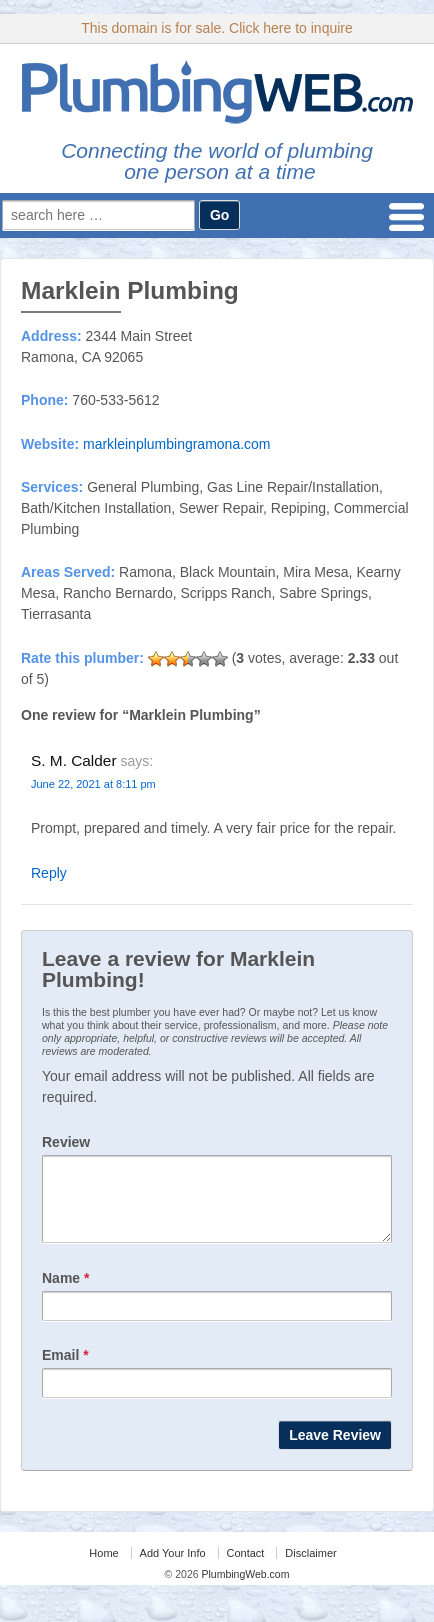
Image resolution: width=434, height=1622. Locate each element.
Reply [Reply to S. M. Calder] (49, 873)
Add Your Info (173, 1568)
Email (65, 1370)
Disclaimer (310, 1568)
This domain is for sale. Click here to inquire (217, 28)
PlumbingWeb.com (244, 1589)
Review (66, 1142)
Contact (246, 1568)
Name (65, 1293)
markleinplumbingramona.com (177, 444)
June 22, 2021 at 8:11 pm (93, 784)
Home (103, 1568)
